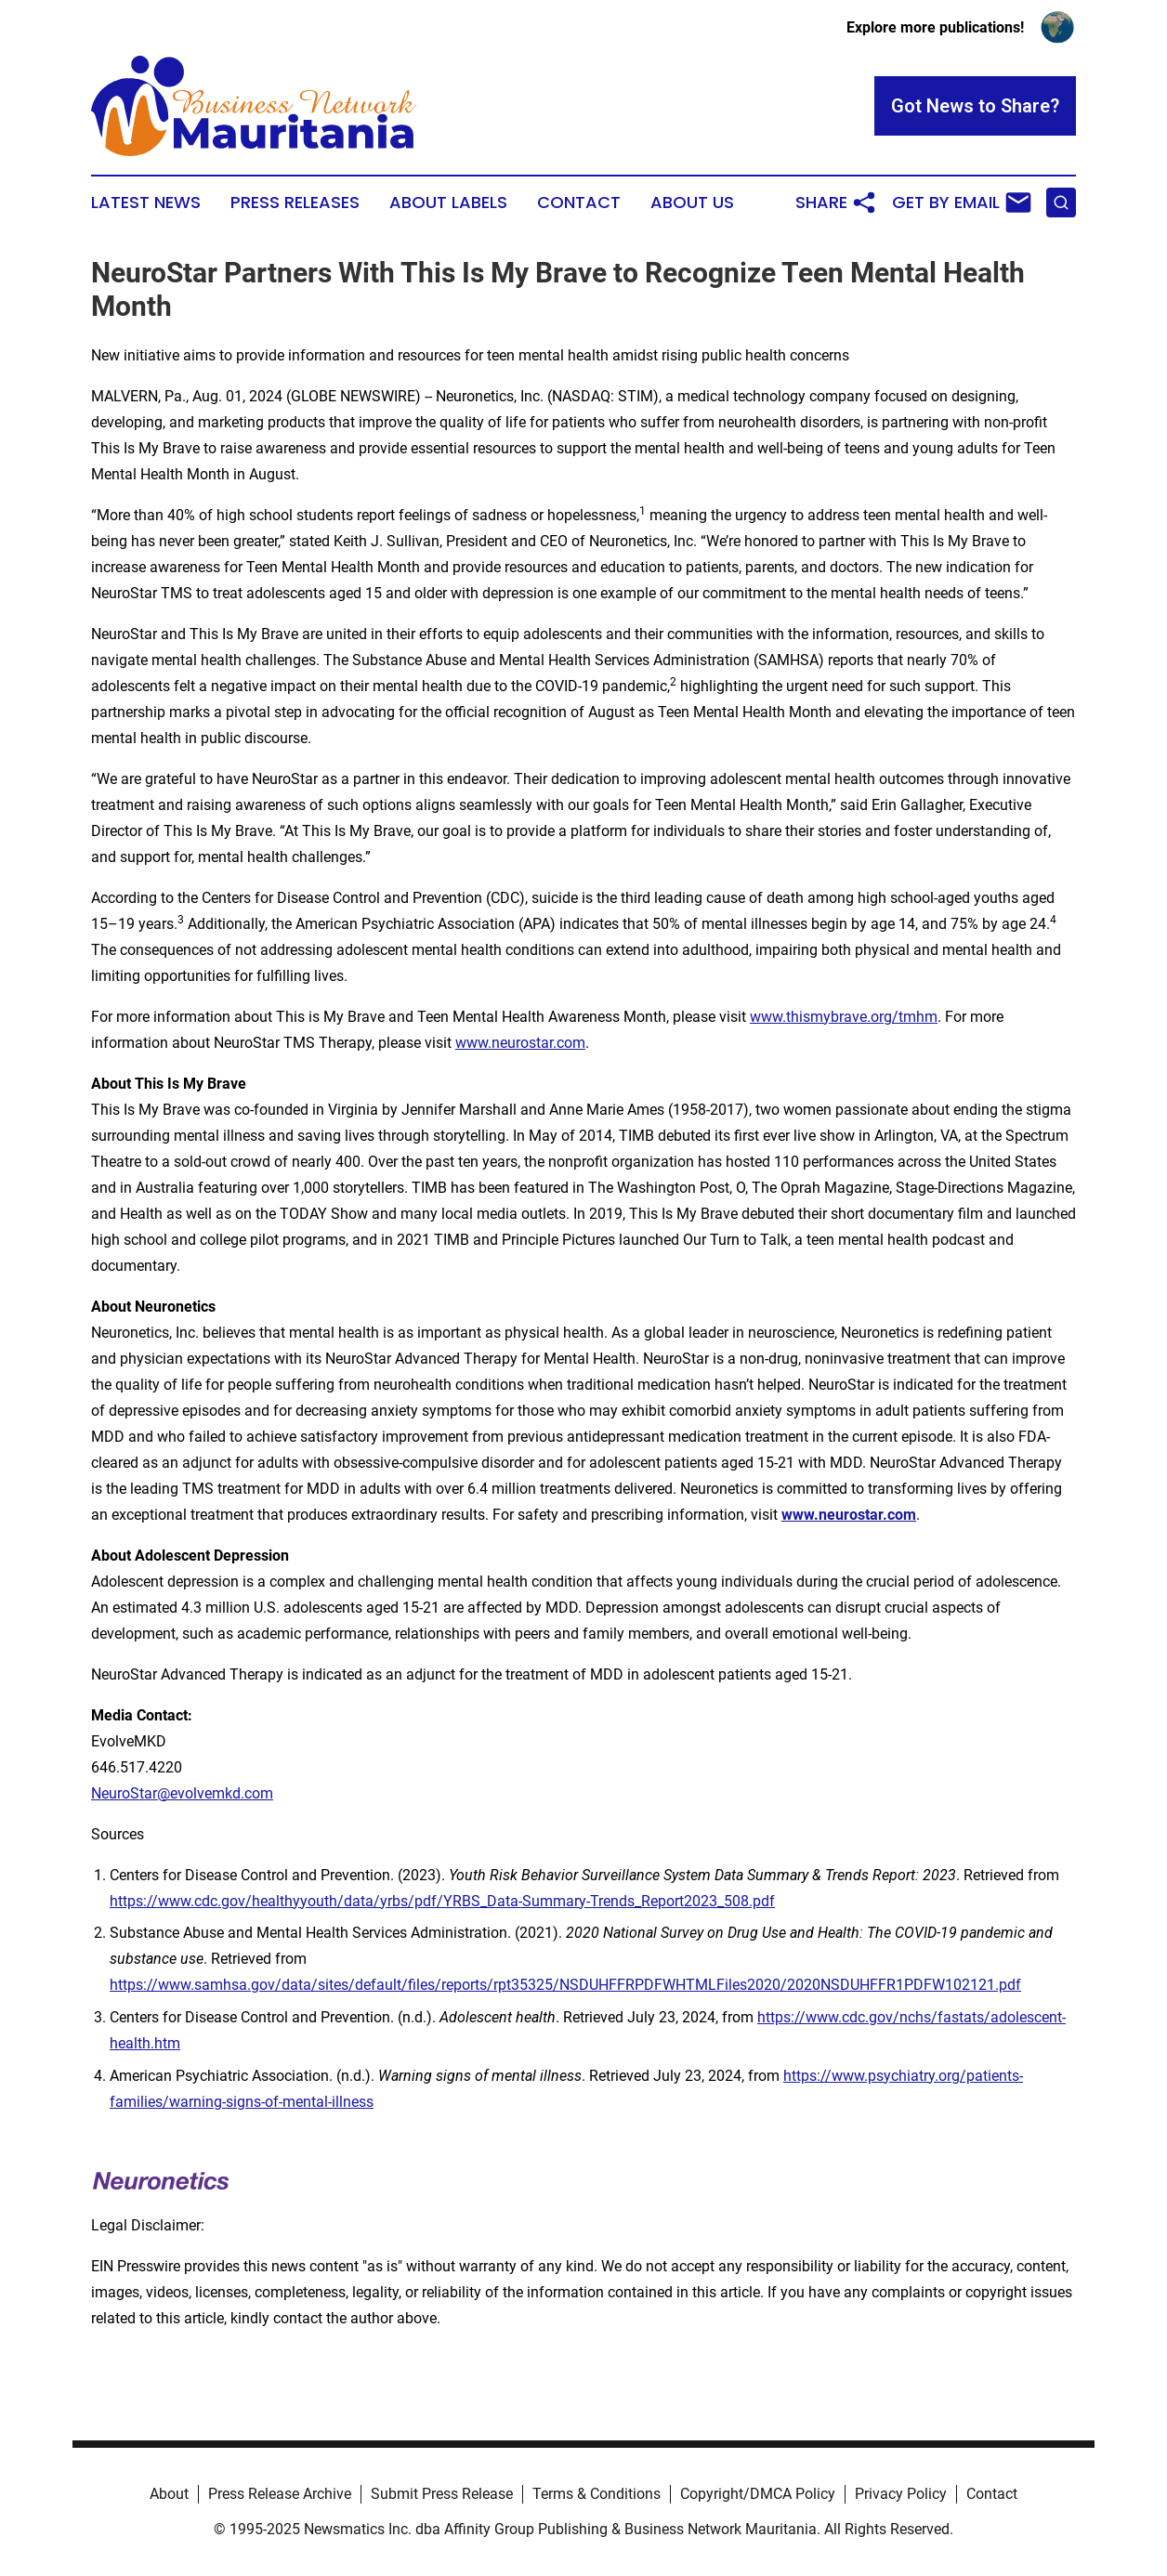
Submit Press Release (442, 2494)
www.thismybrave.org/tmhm (844, 1017)
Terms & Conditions (596, 2494)
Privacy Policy (901, 2494)
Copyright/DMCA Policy (757, 2494)
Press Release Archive (279, 2494)
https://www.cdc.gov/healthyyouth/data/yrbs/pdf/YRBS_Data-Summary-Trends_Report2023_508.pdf (442, 1901)
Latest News (146, 202)
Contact (579, 202)
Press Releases (295, 202)
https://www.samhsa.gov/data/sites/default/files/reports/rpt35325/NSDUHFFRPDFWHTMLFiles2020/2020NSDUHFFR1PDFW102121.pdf (565, 1985)
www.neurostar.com (520, 1043)
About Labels (448, 202)
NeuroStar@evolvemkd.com (182, 1793)
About (169, 2494)
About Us (692, 202)
